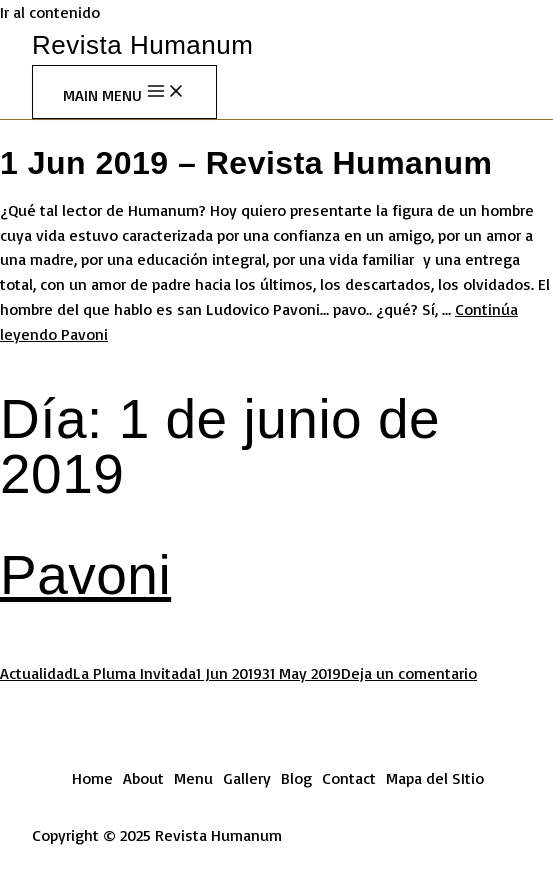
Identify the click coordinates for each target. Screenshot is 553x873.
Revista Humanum (142, 45)
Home (92, 778)
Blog (296, 778)
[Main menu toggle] (124, 92)
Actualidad (36, 673)
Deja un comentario (409, 673)
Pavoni (85, 575)
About (143, 778)
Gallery (247, 778)
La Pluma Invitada (134, 673)
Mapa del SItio (435, 778)
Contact (349, 778)
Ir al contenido (50, 12)
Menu (193, 778)
